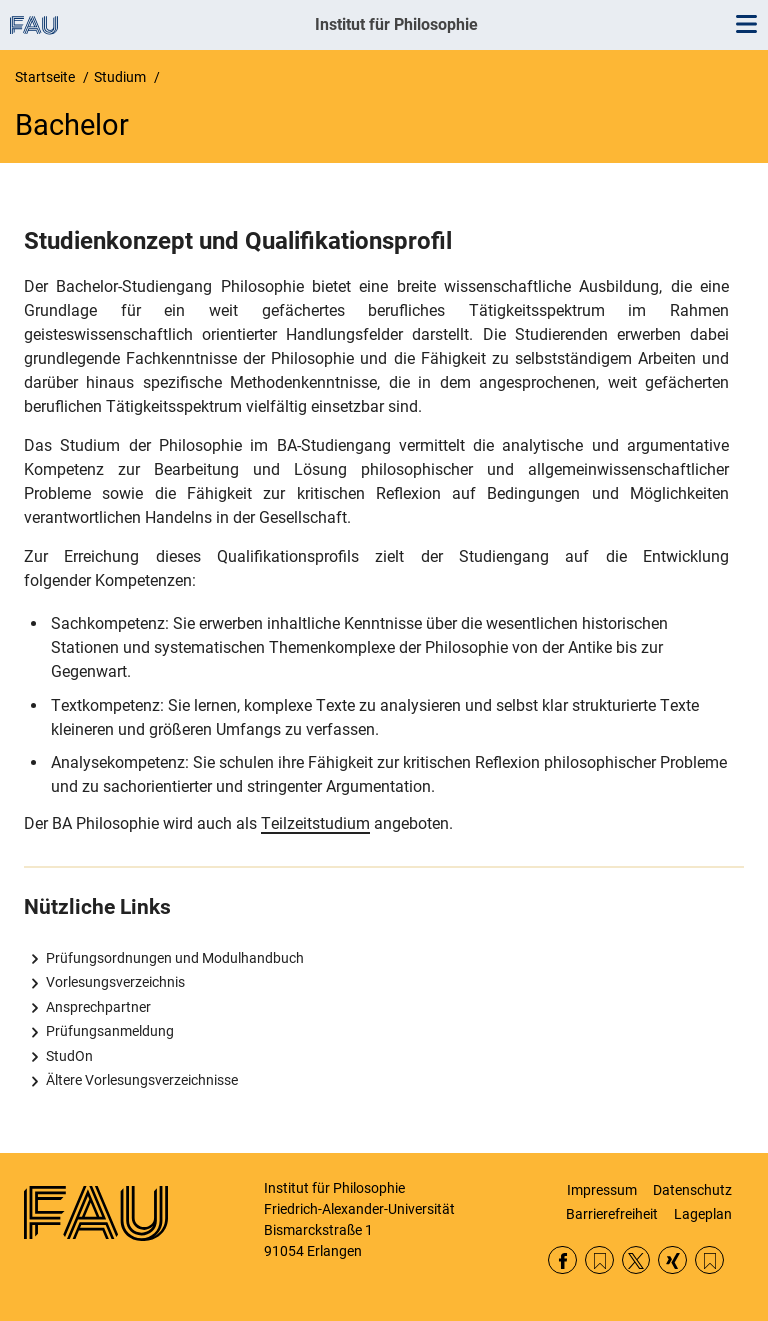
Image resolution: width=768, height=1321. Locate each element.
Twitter (636, 1260)
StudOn (69, 1056)
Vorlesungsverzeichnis (115, 982)
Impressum (602, 1190)
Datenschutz (692, 1190)
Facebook (562, 1260)
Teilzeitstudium (315, 823)
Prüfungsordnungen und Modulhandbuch (175, 958)
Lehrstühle (709, 1260)
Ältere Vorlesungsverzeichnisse (142, 1080)
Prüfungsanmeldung (110, 1031)
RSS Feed (599, 1260)
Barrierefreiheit (612, 1214)
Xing (672, 1260)
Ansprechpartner (98, 1007)
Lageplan (703, 1214)
